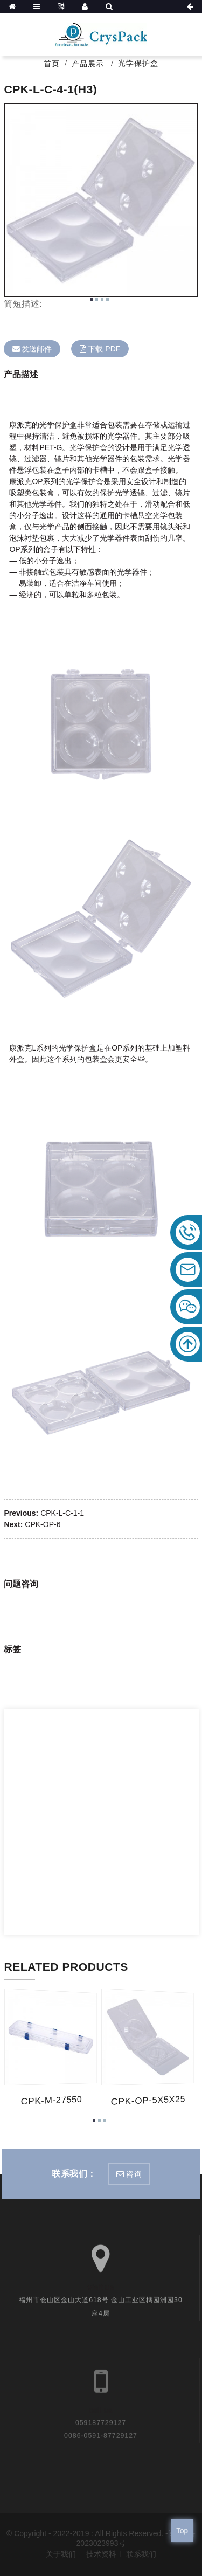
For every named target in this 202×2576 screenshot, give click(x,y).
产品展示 (88, 63)
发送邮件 (37, 348)
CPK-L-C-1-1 (62, 1513)
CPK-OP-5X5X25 (146, 2101)
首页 (52, 63)
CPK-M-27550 (51, 2100)
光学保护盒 (138, 63)
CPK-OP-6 (42, 1524)
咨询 (134, 2174)
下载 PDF (104, 348)
